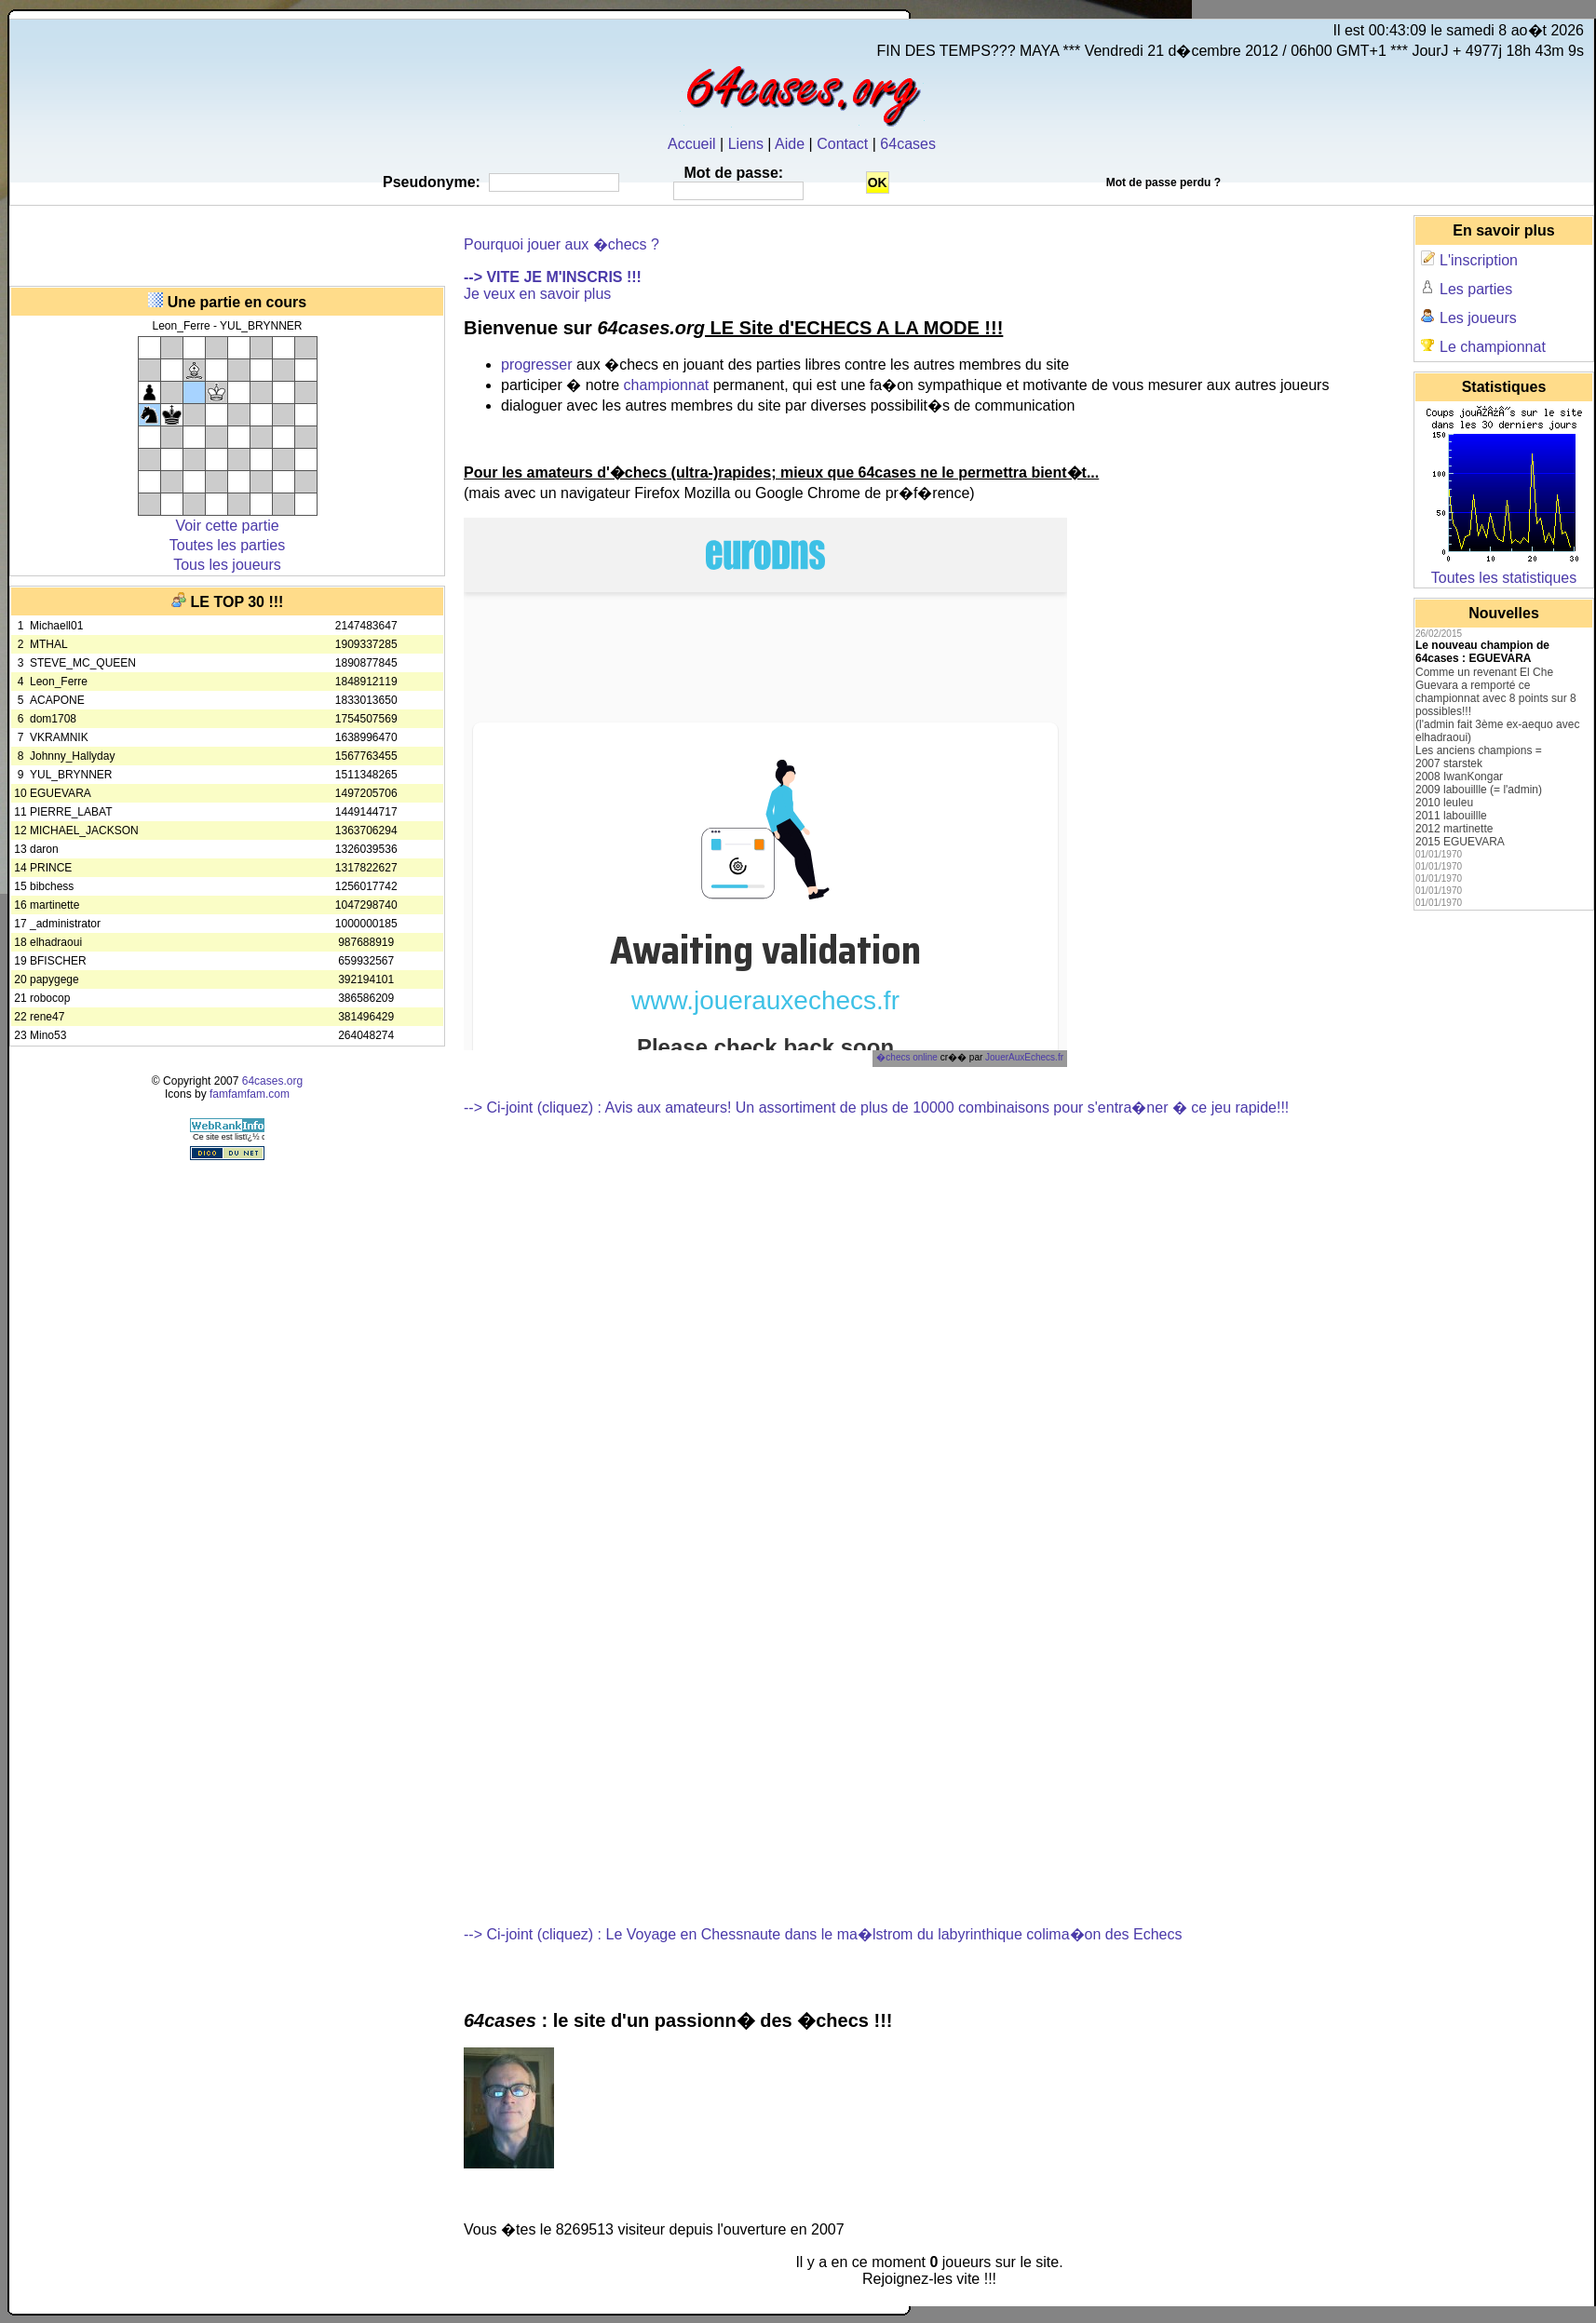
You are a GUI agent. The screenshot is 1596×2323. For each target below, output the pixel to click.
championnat (667, 385)
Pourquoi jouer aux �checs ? (561, 244)
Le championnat (1493, 347)
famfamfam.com (250, 1094)
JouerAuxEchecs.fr (1024, 1057)
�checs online (907, 1057)
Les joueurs (1478, 318)
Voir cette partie (226, 525)
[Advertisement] (227, 243)
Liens (746, 144)
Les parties (1476, 289)
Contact (842, 144)
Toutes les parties (227, 545)
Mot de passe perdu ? (1163, 182)
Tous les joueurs (227, 565)
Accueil (692, 144)
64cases (908, 144)
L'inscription (1479, 260)
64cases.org (272, 1080)
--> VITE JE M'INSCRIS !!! (553, 277)
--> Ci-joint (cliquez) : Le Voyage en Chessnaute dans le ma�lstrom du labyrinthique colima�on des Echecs (823, 1934)
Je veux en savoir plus (537, 294)
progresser (536, 364)
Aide (790, 144)
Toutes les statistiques (1504, 578)
